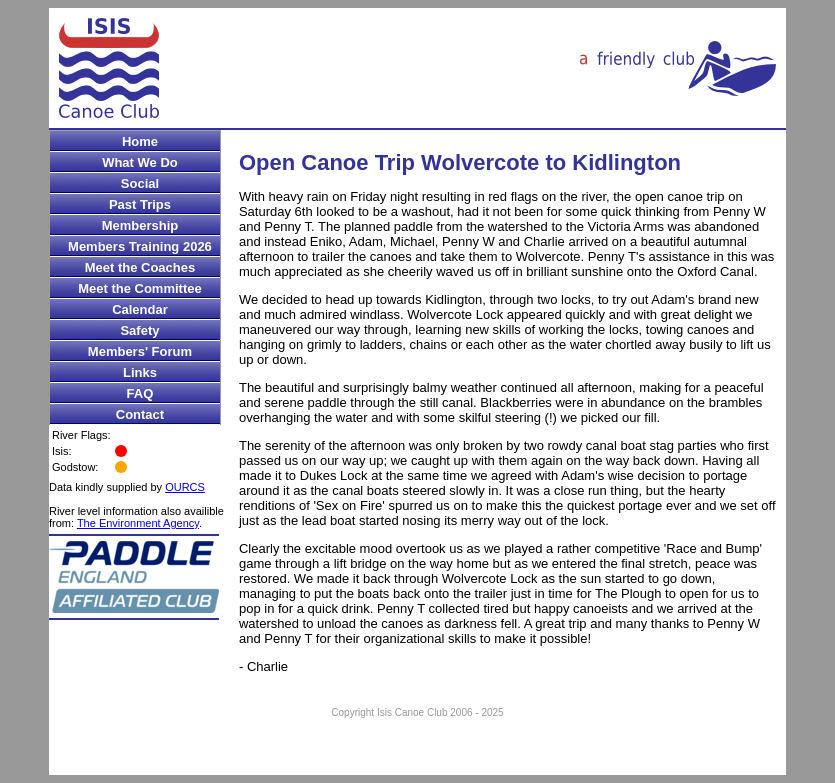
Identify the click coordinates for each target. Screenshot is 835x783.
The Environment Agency (138, 523)
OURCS (185, 487)
